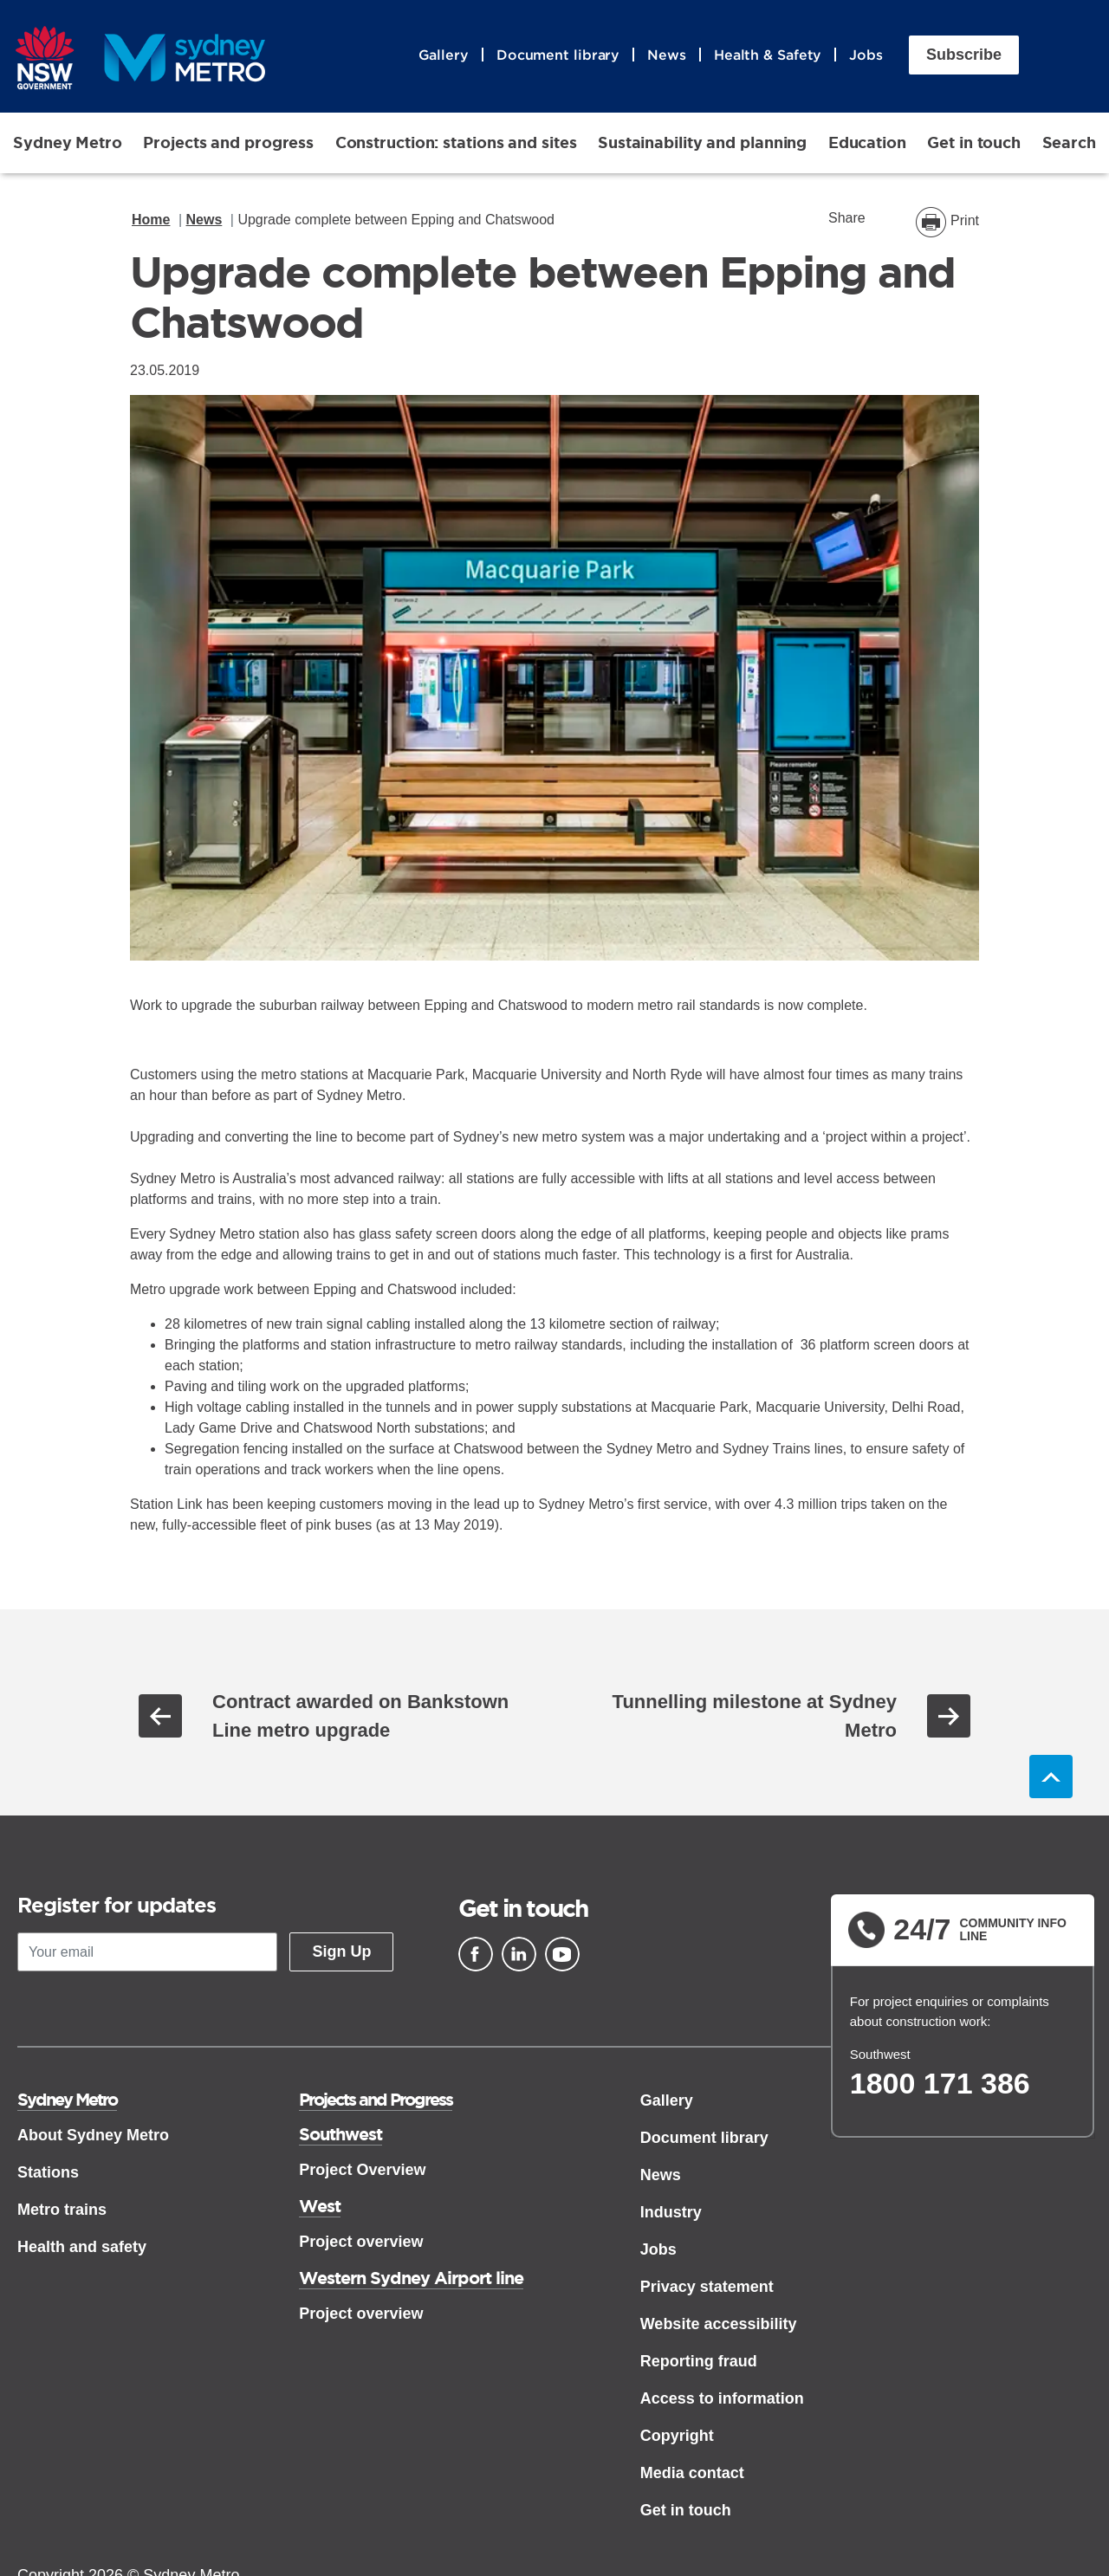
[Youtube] (562, 1954)
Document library (557, 54)
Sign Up (341, 1951)
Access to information (722, 2398)
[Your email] (147, 1951)
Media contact (692, 2473)
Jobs (866, 54)
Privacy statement (707, 2286)
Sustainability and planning (702, 142)
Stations (48, 2172)
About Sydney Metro (93, 2135)
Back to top (1051, 1776)
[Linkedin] (519, 1954)
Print (964, 220)
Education (867, 142)
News (666, 54)
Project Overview (362, 2169)
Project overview (361, 2241)
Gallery (443, 54)
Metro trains (62, 2209)
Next (948, 1716)
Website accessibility (718, 2324)
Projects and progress (228, 142)
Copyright (677, 2435)
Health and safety (81, 2247)
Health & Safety (768, 54)
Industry (671, 2212)
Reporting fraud (698, 2361)
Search (1069, 142)
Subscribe (964, 54)
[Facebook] (475, 1954)
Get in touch (974, 142)
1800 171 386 (940, 2083)
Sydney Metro (67, 142)
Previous (160, 1716)
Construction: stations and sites (456, 142)
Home (151, 219)
